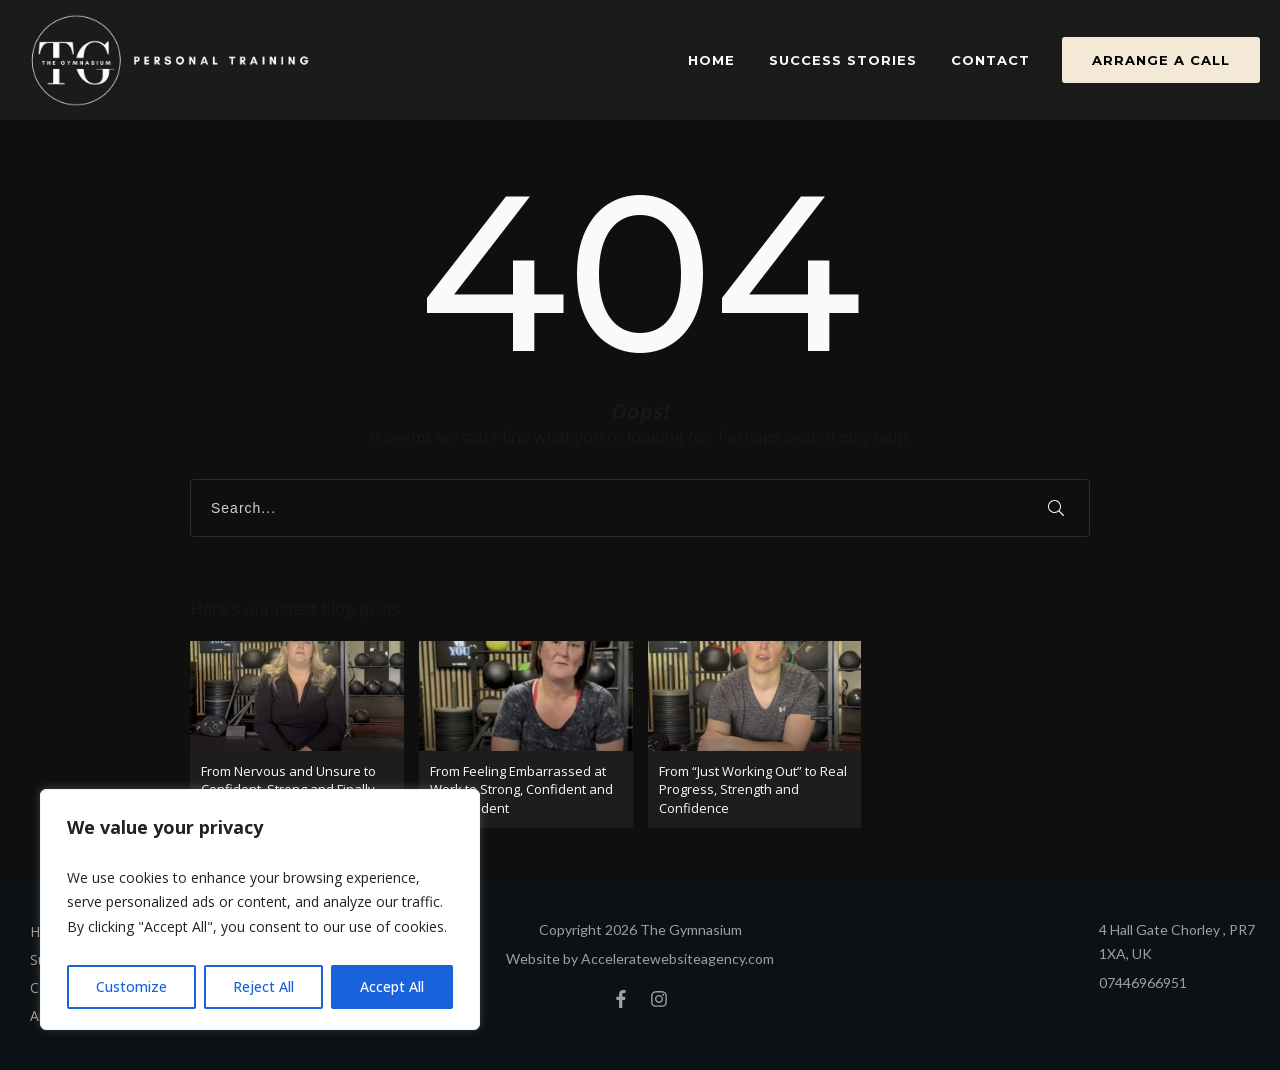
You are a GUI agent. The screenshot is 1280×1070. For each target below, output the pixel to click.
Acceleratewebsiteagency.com (677, 958)
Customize (131, 986)
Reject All (263, 986)
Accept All (392, 986)
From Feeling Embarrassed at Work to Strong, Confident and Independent (526, 734)
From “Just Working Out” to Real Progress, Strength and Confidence (755, 734)
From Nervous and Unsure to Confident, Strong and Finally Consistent (297, 734)
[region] (260, 910)
